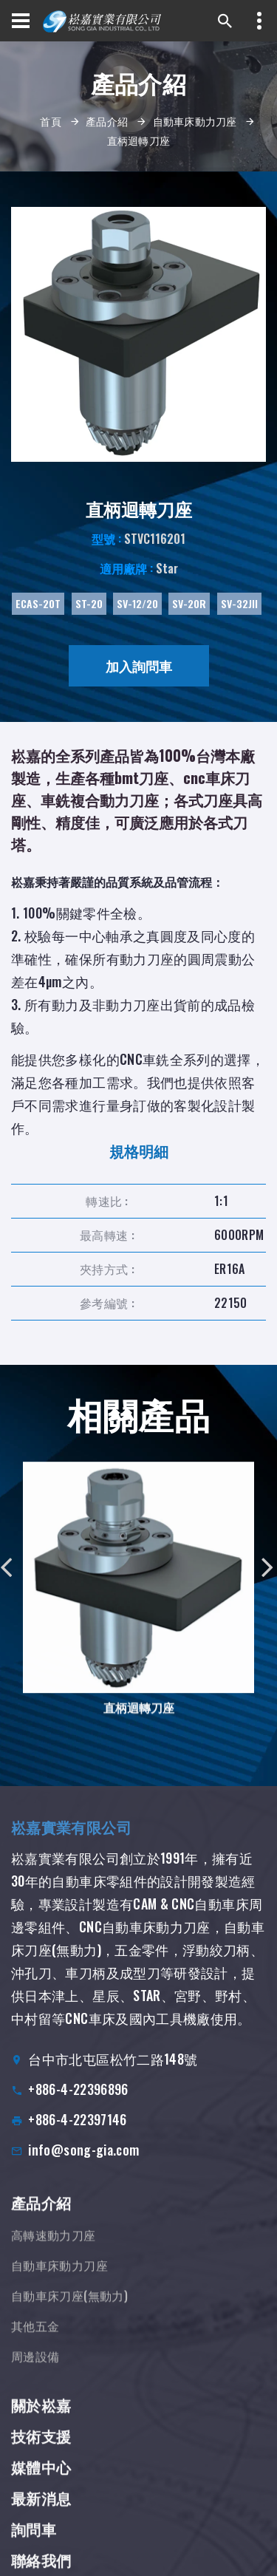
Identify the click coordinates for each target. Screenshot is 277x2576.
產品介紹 (107, 121)
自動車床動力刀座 (195, 121)
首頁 (50, 121)
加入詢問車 (139, 665)
